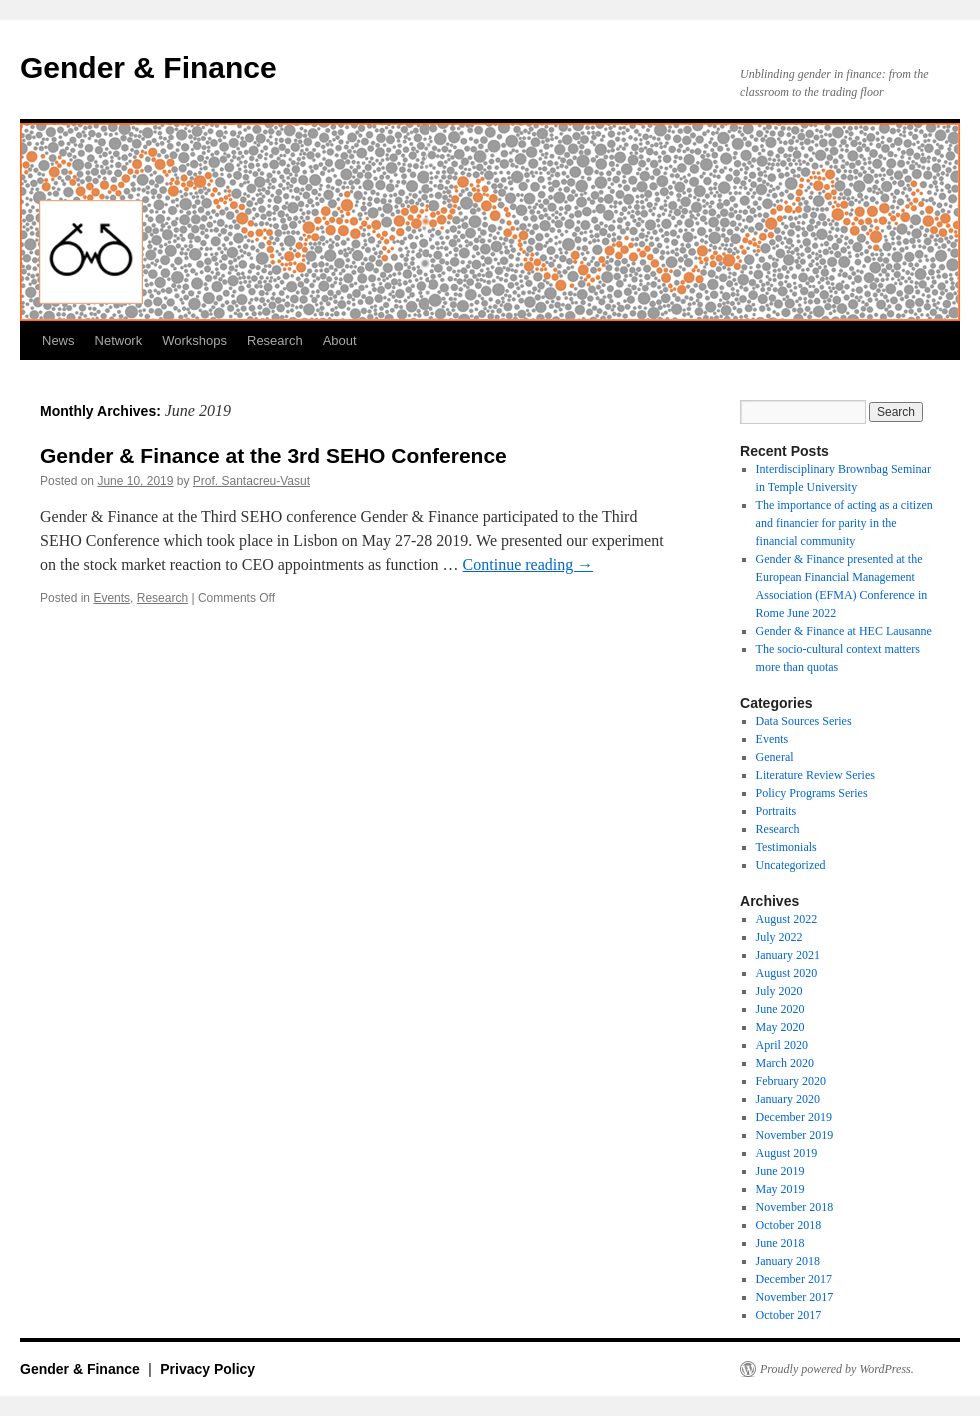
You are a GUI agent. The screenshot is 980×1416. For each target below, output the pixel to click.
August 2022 (787, 919)
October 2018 (789, 1225)
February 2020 (791, 1081)
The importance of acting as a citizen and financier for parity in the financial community (844, 523)
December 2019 (794, 1117)
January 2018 (788, 1261)
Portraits (776, 811)
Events (111, 598)
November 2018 (795, 1207)
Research (275, 340)
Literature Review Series (815, 775)
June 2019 (780, 1171)
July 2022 (779, 937)
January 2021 (788, 955)
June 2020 (780, 1009)
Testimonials (786, 847)
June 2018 (780, 1243)
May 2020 (780, 1027)
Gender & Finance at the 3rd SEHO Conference (273, 455)
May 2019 (780, 1189)
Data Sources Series (804, 721)
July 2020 (779, 991)
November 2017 (795, 1297)
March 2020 (785, 1063)
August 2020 (787, 973)
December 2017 (794, 1279)
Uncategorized (791, 865)
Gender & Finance (148, 67)
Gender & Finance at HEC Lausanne (844, 631)
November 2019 (795, 1135)
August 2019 (787, 1153)
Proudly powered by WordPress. (837, 1369)
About (340, 340)
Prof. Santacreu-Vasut (251, 481)
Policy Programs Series (812, 793)
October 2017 (789, 1315)
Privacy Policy (207, 1369)
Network (119, 340)
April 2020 (782, 1045)
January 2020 (788, 1099)
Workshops (194, 340)
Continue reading (528, 564)
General (775, 757)
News (58, 340)
